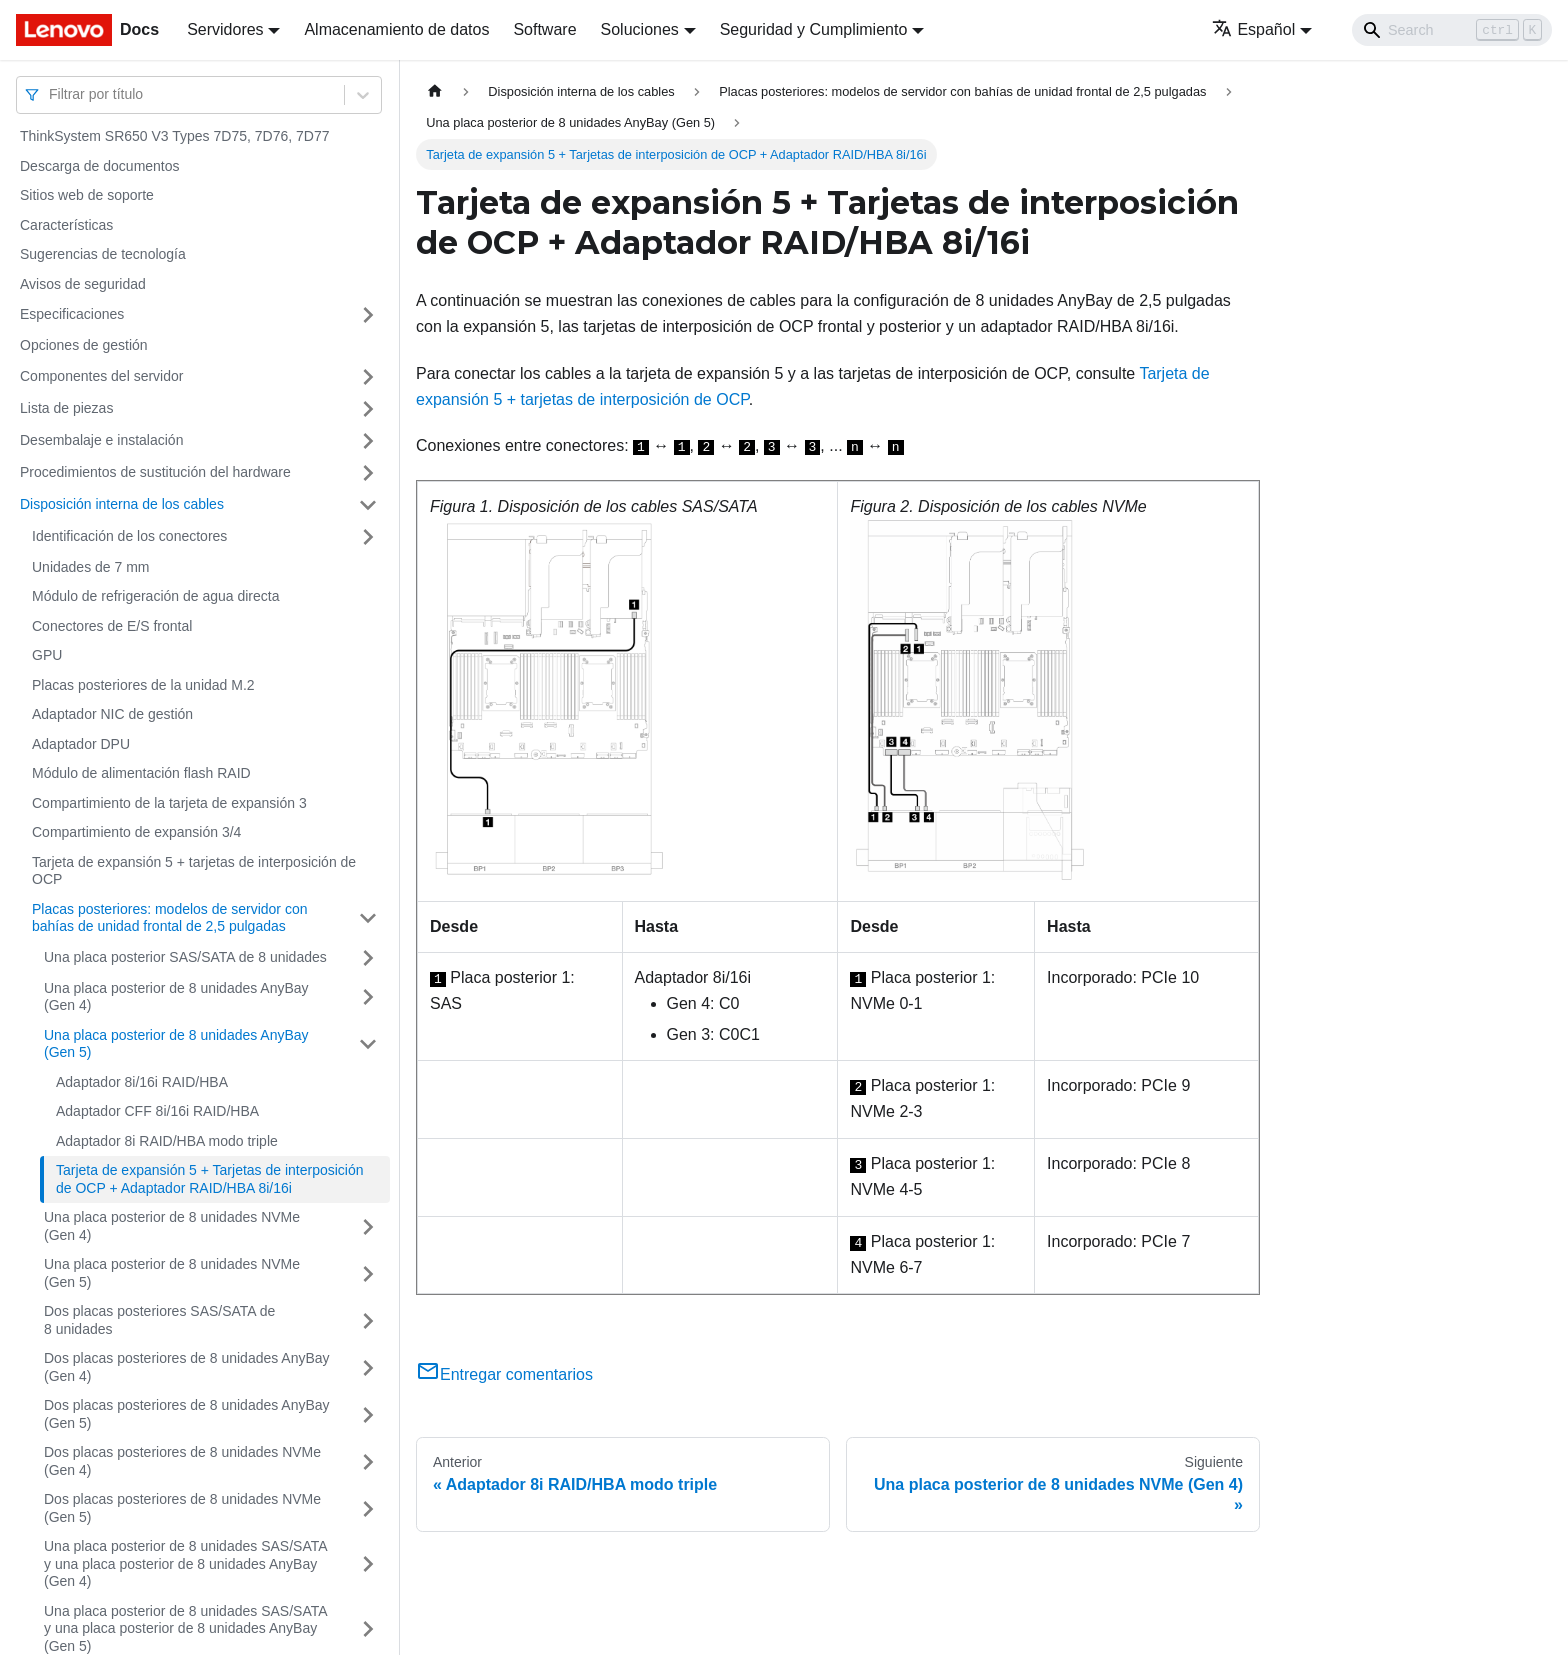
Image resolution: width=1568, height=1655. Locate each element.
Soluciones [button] (640, 29)
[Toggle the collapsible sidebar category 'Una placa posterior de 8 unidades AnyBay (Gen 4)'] (368, 997)
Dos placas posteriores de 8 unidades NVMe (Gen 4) (182, 1461)
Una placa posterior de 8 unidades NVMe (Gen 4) (172, 1226)
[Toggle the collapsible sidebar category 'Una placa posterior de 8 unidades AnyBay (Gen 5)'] (368, 1044)
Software (544, 29)
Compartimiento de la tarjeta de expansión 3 (169, 803)
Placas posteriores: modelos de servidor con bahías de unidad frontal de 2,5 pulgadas (169, 918)
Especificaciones (72, 314)
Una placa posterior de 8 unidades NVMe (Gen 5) (172, 1273)
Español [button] (1253, 29)
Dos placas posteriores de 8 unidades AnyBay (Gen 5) (187, 1414)
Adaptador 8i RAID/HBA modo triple (167, 1141)
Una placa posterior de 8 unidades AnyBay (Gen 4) (176, 997)
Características (66, 225)
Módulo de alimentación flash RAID (141, 773)
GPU (47, 655)
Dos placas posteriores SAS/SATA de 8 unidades (159, 1320)
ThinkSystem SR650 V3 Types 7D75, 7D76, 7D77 (174, 136)
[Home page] (435, 91)
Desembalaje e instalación (101, 440)
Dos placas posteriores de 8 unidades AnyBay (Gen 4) (187, 1367)
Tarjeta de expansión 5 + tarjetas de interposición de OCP (194, 871)
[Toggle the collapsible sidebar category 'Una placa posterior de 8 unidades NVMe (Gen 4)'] (368, 1226)
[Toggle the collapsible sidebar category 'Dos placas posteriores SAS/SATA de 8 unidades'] (368, 1320)
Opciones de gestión (84, 345)
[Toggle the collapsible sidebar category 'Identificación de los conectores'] (368, 537)
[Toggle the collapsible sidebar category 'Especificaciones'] (368, 315)
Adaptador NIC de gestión (112, 714)
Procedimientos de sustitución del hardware (155, 472)
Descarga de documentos (100, 166)
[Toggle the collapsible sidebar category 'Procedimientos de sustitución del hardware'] (368, 473)
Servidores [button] (225, 29)
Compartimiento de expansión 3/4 (136, 832)
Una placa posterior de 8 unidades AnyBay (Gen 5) (176, 1044)
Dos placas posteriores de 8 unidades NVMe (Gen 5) (182, 1508)
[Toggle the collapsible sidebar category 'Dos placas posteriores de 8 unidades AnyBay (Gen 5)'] (368, 1414)
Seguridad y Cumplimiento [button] (814, 29)
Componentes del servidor (101, 376)
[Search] (1452, 30)
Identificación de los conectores (129, 536)
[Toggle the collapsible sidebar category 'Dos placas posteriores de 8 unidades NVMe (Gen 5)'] (368, 1508)
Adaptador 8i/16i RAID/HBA (142, 1082)
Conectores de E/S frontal (112, 626)
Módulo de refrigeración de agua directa (156, 596)
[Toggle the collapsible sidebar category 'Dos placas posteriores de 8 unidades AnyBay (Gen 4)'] (368, 1367)
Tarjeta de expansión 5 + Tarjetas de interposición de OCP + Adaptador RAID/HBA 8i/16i (210, 1179)
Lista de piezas (66, 408)
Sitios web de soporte (87, 195)
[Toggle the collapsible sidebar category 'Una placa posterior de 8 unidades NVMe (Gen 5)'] (368, 1273)
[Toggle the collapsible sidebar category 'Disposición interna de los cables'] (368, 505)
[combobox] (51, 94)
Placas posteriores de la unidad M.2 (143, 685)
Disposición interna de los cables (122, 504)
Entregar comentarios (504, 1374)
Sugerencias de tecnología (103, 254)
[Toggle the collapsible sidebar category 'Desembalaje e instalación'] (368, 441)
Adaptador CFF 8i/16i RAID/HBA (157, 1111)
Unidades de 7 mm (91, 567)
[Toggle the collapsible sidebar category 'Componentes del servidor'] (368, 377)
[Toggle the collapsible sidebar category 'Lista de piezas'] (368, 409)
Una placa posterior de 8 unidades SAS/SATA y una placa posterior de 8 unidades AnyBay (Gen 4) (185, 1563)
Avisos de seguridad (83, 284)
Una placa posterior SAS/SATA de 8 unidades (185, 957)
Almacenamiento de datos (396, 29)
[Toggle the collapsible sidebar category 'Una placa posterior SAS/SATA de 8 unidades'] (368, 958)
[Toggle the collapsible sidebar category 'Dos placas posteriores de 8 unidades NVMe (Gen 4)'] (368, 1461)
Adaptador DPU (81, 744)
